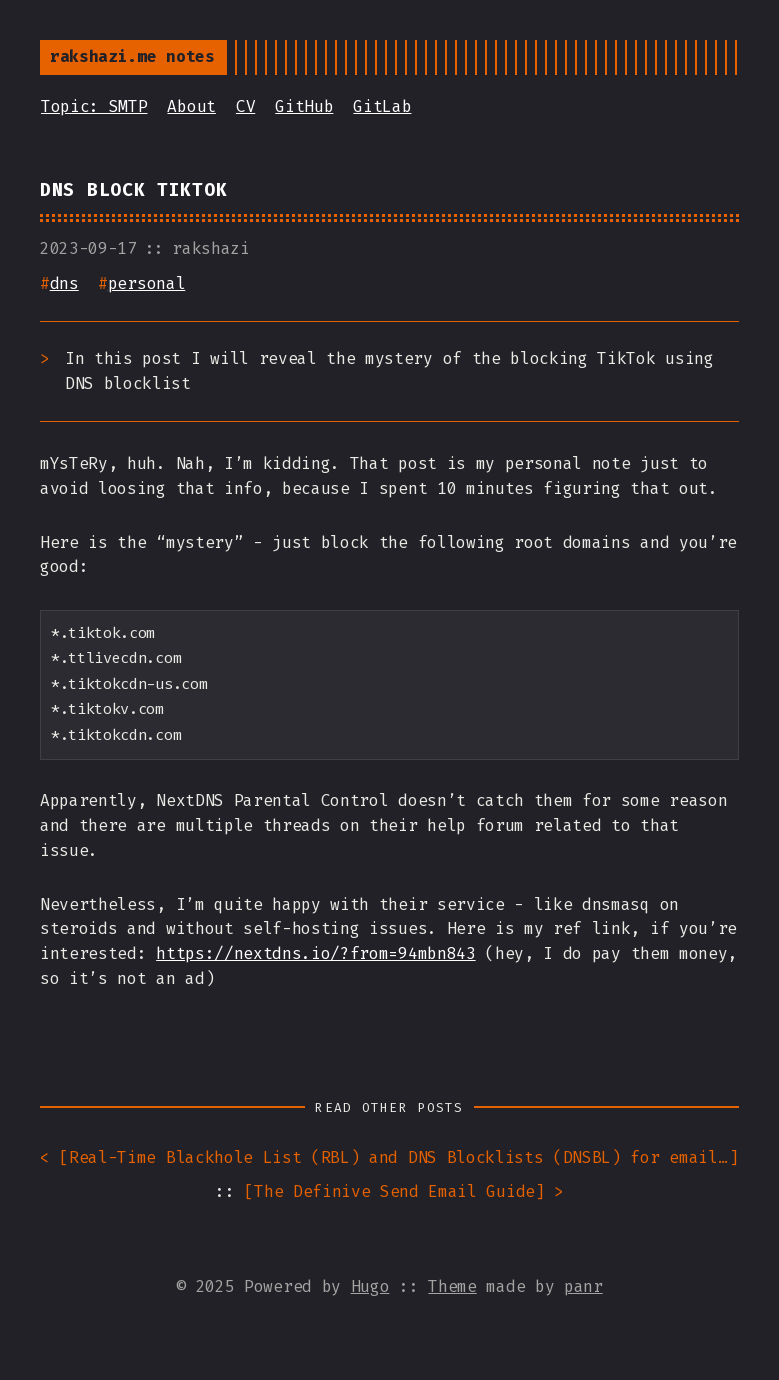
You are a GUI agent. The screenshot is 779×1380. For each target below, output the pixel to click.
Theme (452, 1286)
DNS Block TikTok (133, 190)
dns (64, 283)
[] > (403, 1192)
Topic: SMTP (94, 106)
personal (146, 283)
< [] (389, 1158)
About (191, 106)
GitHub (304, 106)
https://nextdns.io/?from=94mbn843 (315, 953)
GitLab (382, 106)
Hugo (370, 1286)
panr (583, 1286)
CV (245, 106)
